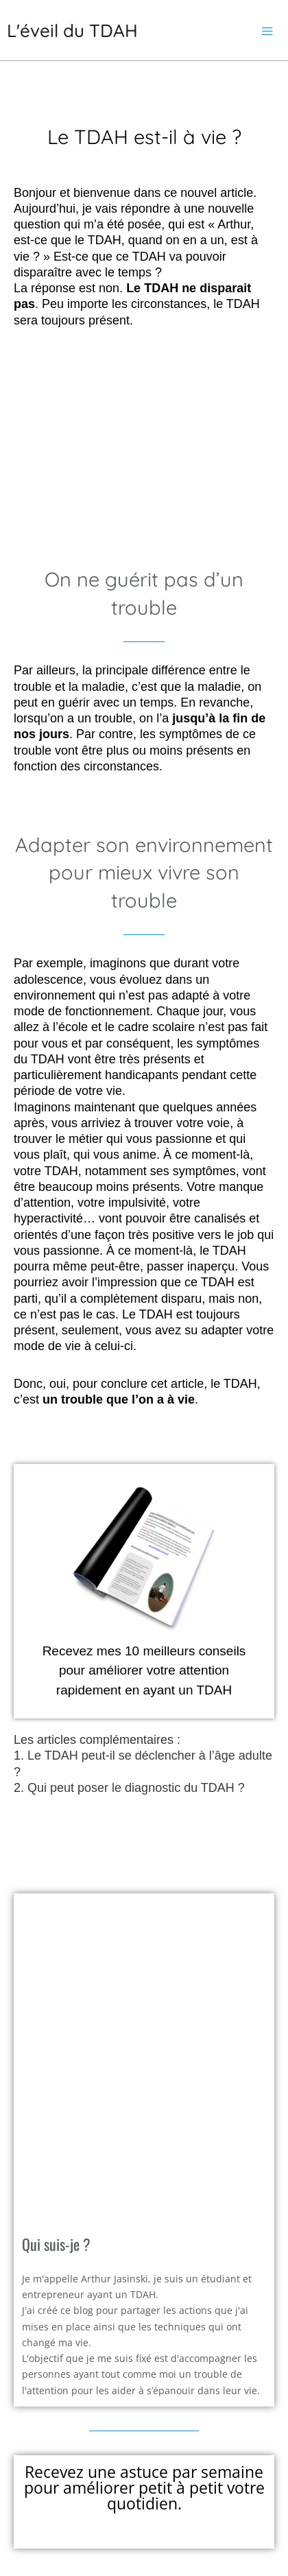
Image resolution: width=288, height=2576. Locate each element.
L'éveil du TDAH (72, 30)
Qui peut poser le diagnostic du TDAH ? (136, 1788)
